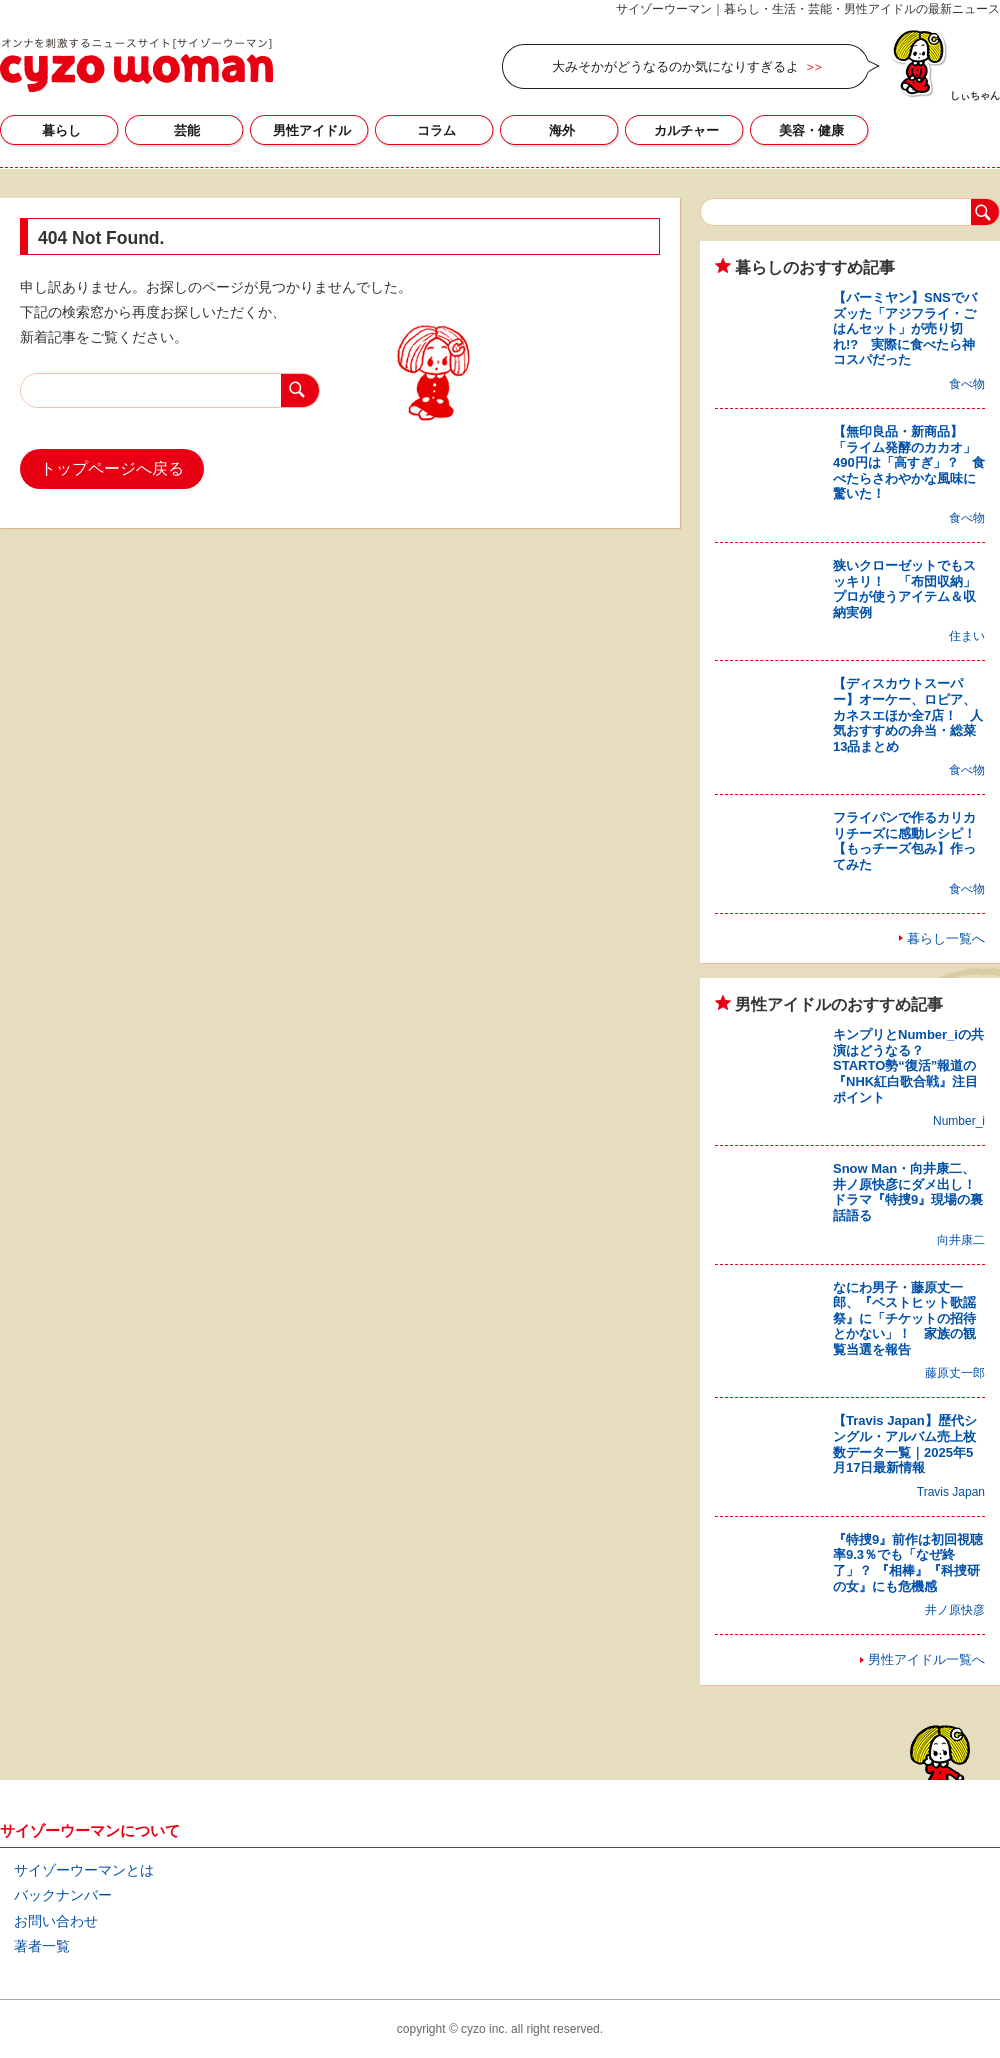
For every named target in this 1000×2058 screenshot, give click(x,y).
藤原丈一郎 (955, 1373)
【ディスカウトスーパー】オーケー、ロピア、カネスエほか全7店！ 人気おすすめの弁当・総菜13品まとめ (908, 714)
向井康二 (961, 1240)
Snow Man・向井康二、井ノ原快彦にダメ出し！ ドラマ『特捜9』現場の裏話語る (911, 1192)
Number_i (959, 1121)
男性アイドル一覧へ (926, 1659)
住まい (967, 636)
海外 (562, 130)
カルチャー (686, 130)
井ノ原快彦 (955, 1610)
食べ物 (967, 384)
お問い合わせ (56, 1921)
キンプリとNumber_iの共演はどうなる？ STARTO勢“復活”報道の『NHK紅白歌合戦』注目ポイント (908, 1065)
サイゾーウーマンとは (84, 1870)
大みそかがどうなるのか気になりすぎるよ (675, 66)
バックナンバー (63, 1895)
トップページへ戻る (112, 468)
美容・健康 (811, 130)
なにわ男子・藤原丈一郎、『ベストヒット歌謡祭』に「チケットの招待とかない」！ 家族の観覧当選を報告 (904, 1318)
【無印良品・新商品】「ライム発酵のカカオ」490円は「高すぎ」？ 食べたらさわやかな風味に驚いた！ (909, 462)
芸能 (187, 130)
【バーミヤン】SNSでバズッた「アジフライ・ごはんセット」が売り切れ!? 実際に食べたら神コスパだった (905, 328)
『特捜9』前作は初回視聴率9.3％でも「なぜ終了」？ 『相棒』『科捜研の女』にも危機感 (908, 1563)
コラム (436, 130)
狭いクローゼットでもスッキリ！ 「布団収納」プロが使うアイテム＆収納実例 (904, 589)
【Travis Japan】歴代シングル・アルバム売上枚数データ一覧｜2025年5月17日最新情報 (905, 1444)
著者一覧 (42, 1946)
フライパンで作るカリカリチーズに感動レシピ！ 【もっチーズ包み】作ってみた (911, 841)
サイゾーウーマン (136, 65)
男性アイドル (312, 130)
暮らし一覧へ (946, 938)
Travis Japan (951, 1492)
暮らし (61, 130)
